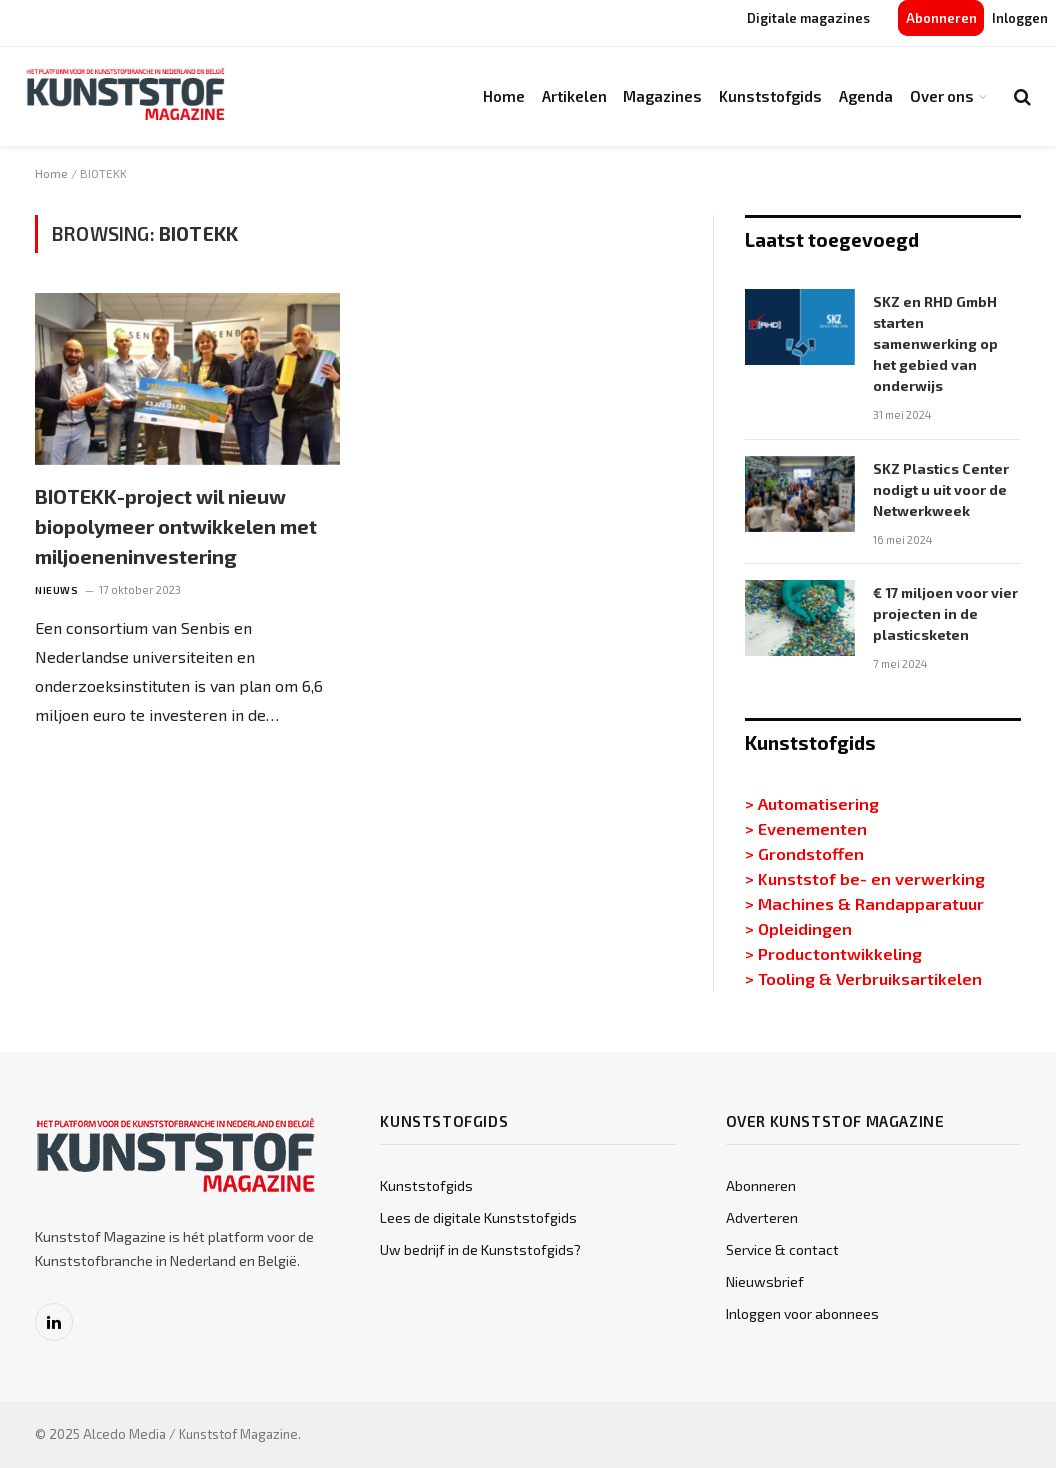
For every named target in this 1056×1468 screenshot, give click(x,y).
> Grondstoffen (804, 853)
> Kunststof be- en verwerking (865, 878)
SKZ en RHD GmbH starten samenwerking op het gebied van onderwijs (935, 343)
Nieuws (56, 590)
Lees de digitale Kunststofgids (478, 1217)
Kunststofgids (770, 96)
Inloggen (1020, 18)
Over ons (942, 96)
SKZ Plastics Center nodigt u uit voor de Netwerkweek (941, 489)
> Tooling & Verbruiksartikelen (863, 978)
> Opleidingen (798, 928)
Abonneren (941, 18)
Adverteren (762, 1217)
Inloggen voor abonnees (802, 1313)
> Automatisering (812, 803)
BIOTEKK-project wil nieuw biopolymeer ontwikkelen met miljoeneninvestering (176, 526)
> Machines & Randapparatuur (864, 903)
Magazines (662, 96)
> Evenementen (806, 828)
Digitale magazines (808, 18)
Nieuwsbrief (765, 1281)
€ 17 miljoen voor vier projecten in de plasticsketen (945, 613)
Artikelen (574, 96)
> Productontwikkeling (833, 953)
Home (504, 96)
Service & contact (782, 1249)
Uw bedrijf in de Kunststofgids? (480, 1249)
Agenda (866, 96)
